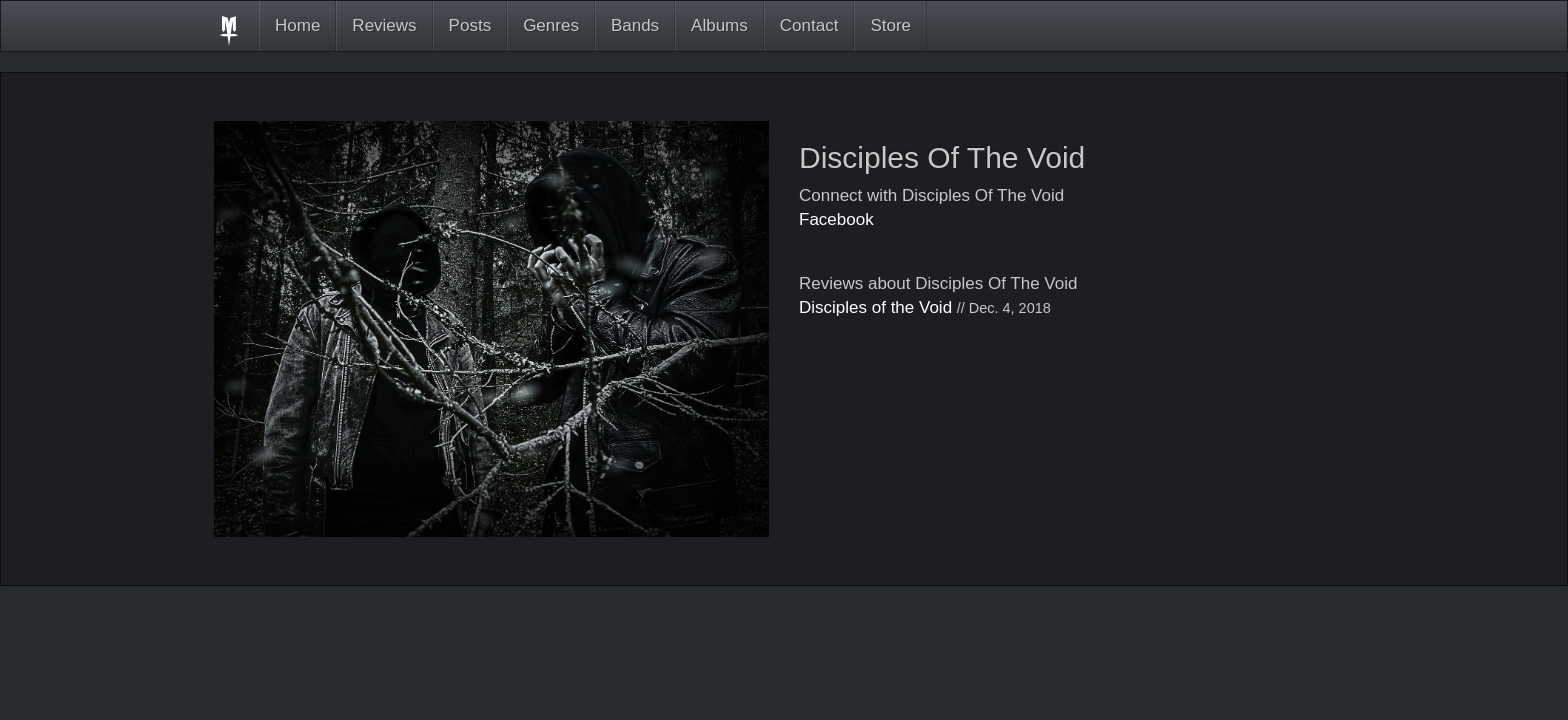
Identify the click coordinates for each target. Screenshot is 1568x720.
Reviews (384, 25)
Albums (719, 25)
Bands (635, 25)
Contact (809, 25)
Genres (551, 25)
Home (297, 25)
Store (890, 25)
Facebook (836, 219)
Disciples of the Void (875, 307)
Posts (470, 25)
